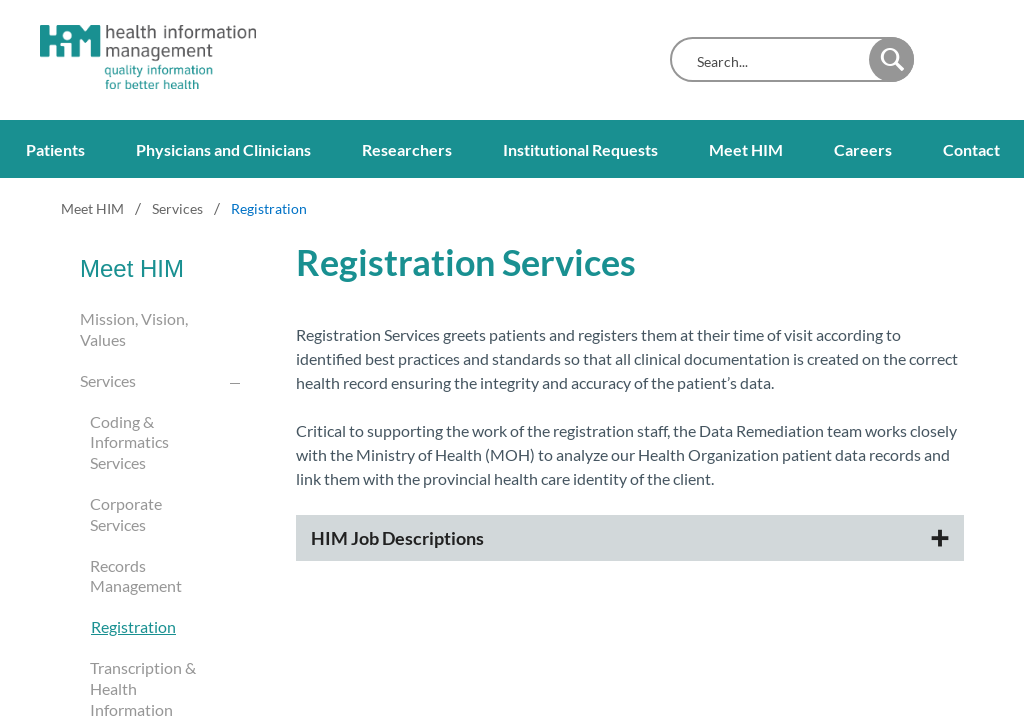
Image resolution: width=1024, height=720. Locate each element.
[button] (891, 59)
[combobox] (774, 61)
